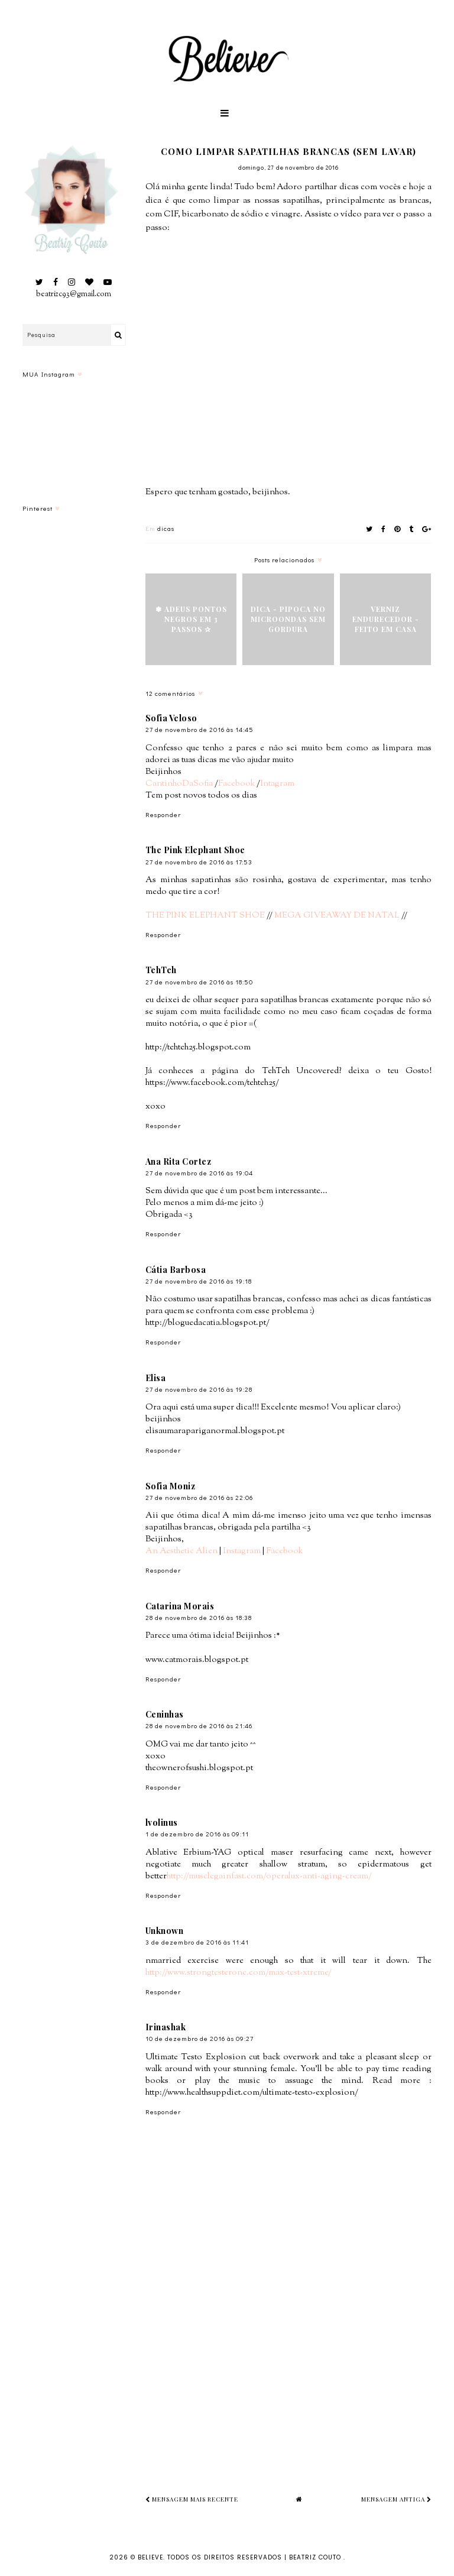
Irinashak (165, 2027)
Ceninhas (164, 1714)
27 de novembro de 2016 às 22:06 (199, 1497)
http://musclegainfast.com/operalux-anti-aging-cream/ (269, 1876)
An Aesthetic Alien (181, 1551)
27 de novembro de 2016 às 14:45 (199, 729)
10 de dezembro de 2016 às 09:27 (199, 2038)
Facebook (236, 783)
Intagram (277, 783)
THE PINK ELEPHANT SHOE (205, 915)
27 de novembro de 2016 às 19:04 (199, 1172)
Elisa (155, 1377)
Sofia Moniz (170, 1486)
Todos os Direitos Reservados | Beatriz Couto (255, 2557)
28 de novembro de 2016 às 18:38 (198, 1617)
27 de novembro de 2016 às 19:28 (198, 1389)
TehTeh (161, 970)
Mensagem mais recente (191, 2499)
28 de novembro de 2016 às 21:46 (198, 1725)
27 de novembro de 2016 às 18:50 (199, 981)
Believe (150, 2557)
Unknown (164, 1930)
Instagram (242, 1551)
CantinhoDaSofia (179, 783)
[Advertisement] (299, 2373)
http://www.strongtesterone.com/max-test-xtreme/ (238, 1972)
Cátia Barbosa (175, 1269)
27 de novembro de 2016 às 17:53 (198, 861)
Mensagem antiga (396, 2499)
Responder (163, 814)
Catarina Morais (180, 1606)
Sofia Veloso (171, 718)
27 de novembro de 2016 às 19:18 (198, 1280)
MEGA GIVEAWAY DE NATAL (337, 915)
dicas (165, 528)
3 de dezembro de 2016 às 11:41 (197, 1941)
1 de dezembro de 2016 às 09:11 (197, 1833)
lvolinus (161, 1822)
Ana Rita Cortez (178, 1161)
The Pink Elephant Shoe (195, 850)
